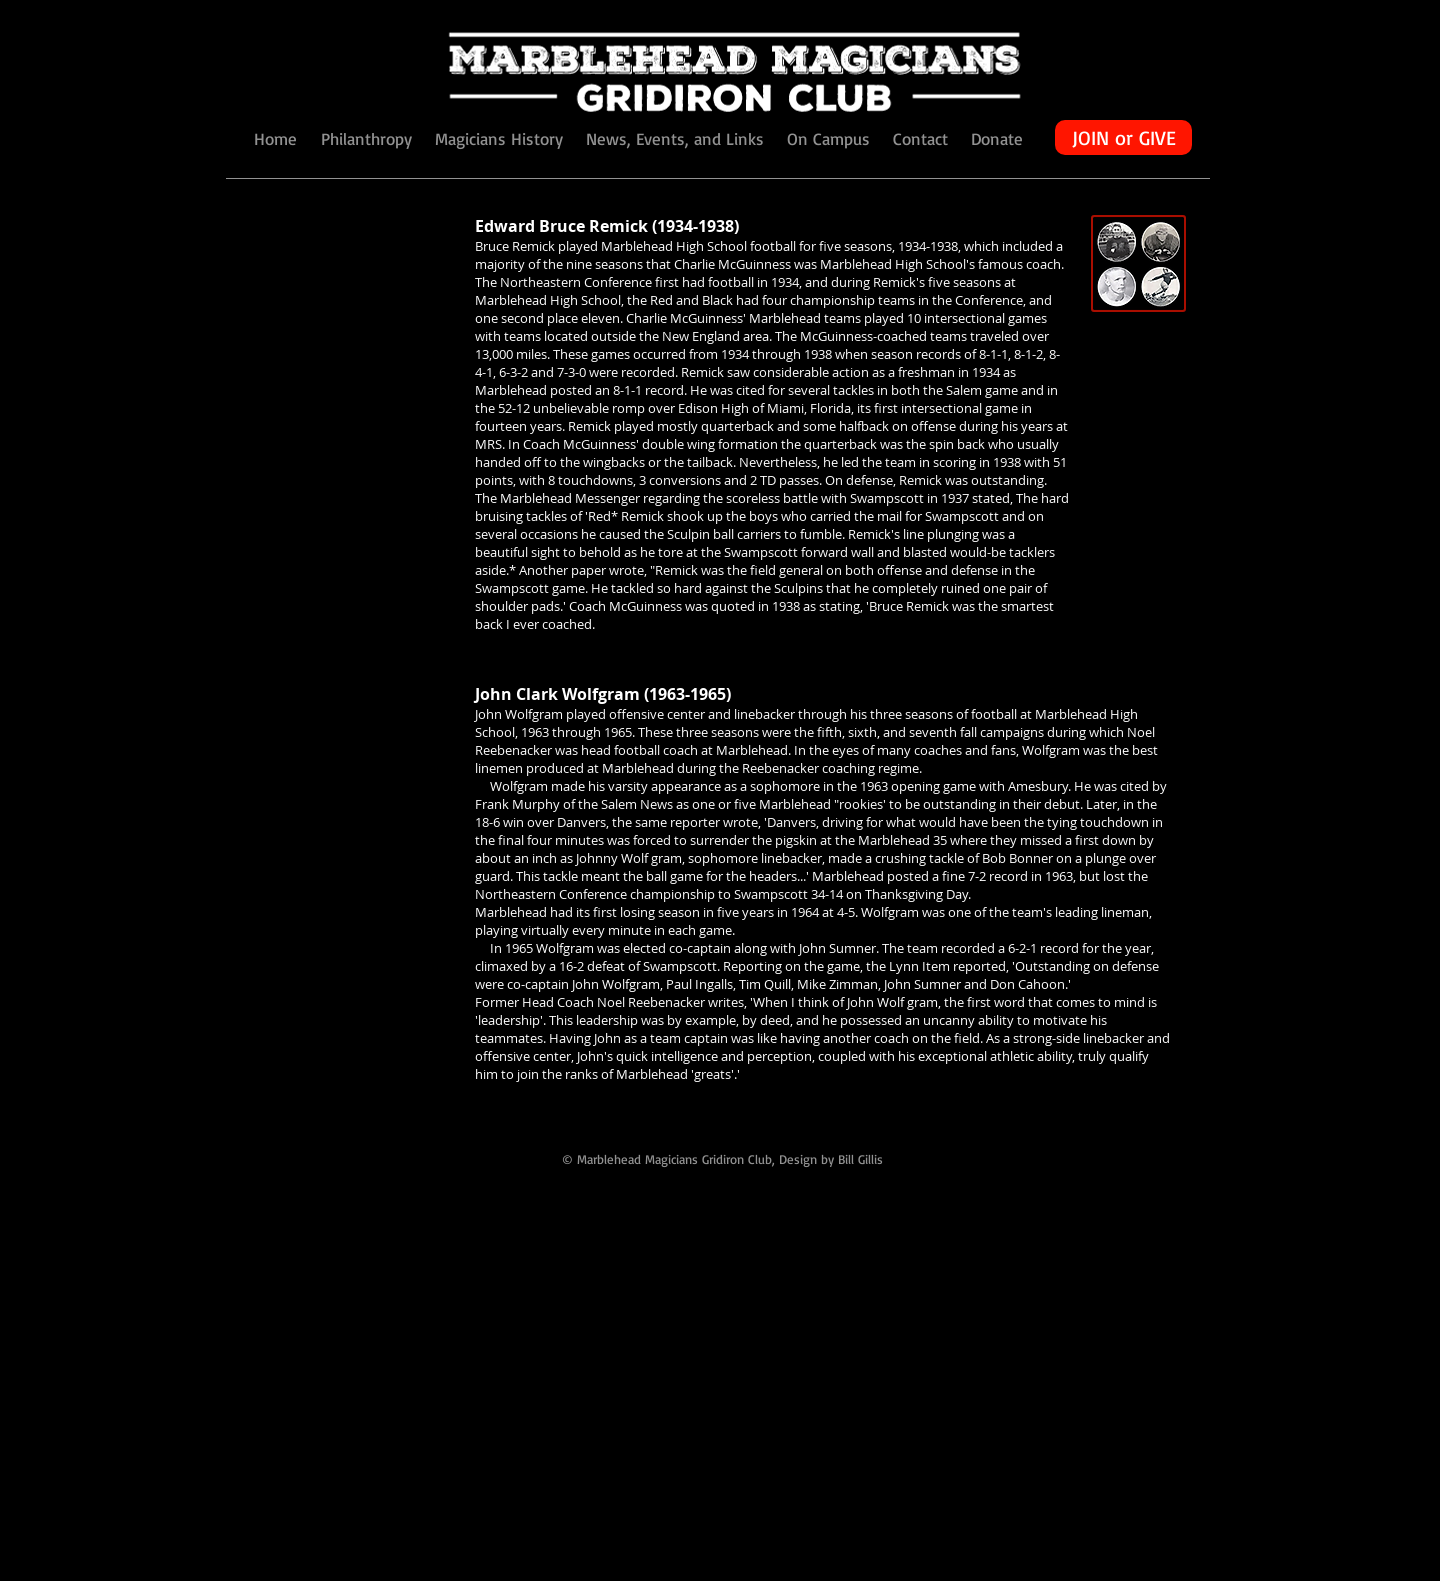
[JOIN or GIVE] (1123, 137)
